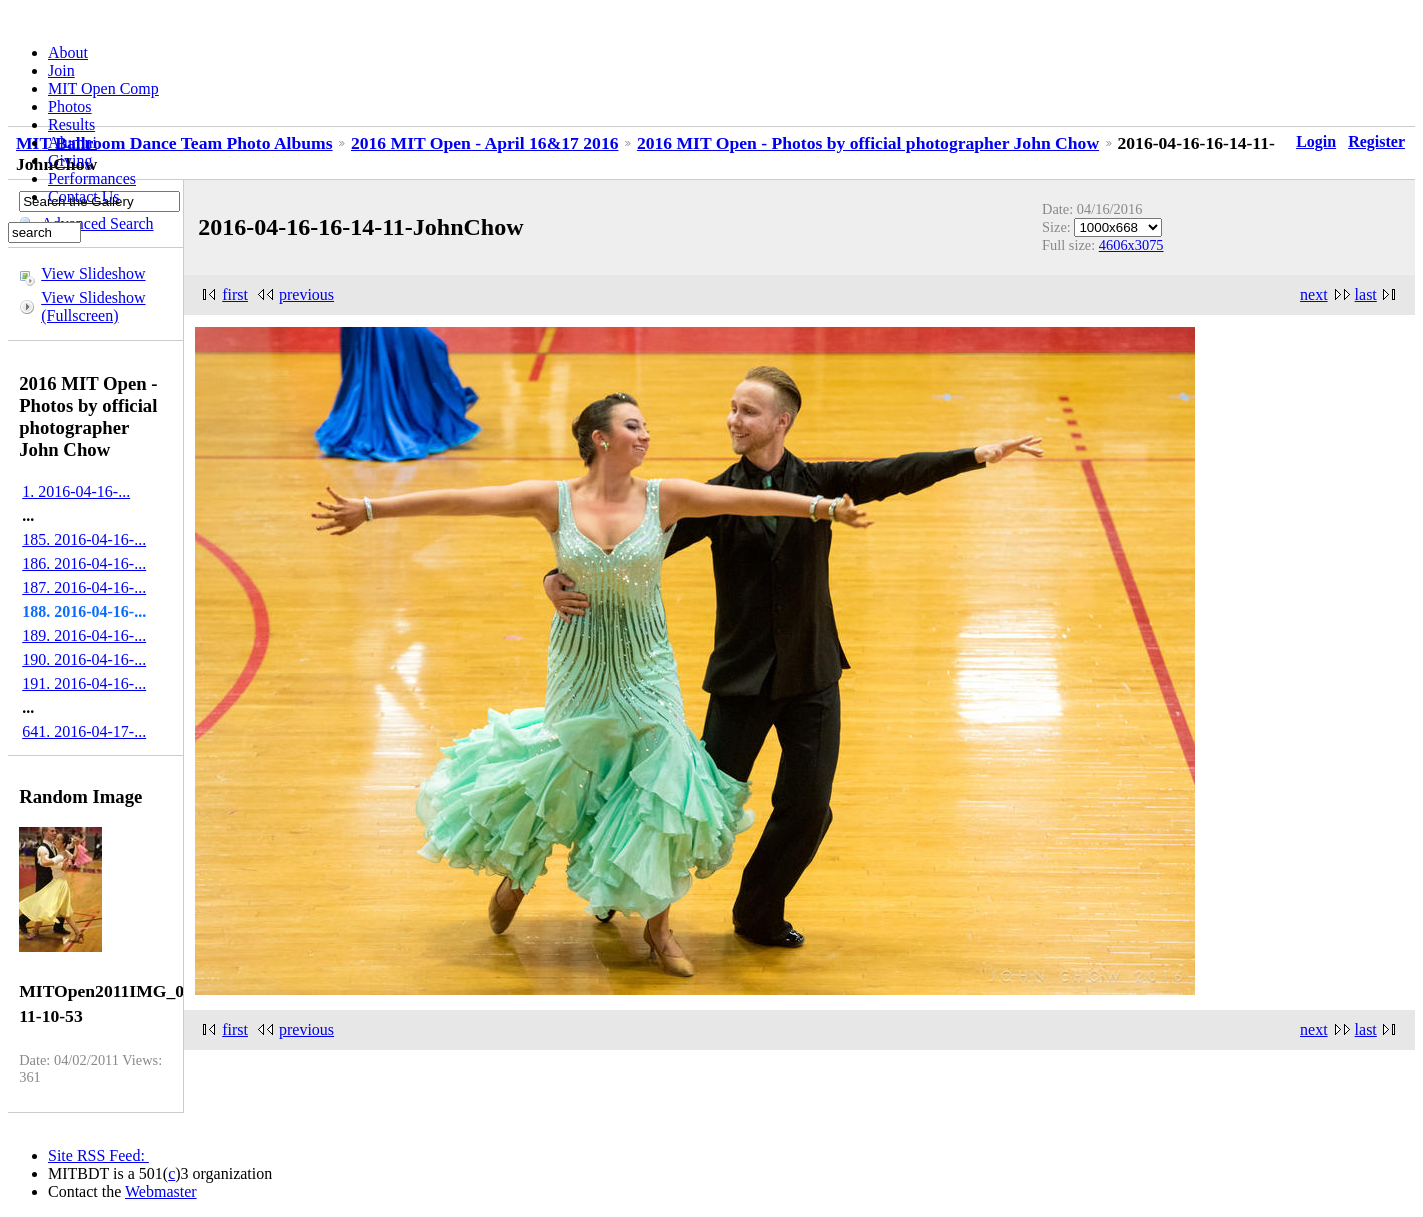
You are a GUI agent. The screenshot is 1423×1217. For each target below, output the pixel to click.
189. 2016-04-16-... (84, 635)
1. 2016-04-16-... (76, 491)
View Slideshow (93, 273)
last (1366, 294)
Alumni (72, 142)
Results (71, 124)
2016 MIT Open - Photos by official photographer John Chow (868, 143)
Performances (92, 178)
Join (61, 70)
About (68, 52)
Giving (70, 160)
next (1314, 294)
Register (1376, 141)
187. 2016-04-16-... (84, 587)
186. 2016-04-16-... (84, 563)
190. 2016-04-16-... (84, 659)
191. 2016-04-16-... (84, 683)
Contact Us (84, 196)
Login (1316, 141)
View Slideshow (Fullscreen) (93, 306)
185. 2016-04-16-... (84, 539)
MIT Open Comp (103, 88)
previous (306, 294)
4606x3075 (1131, 245)
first (235, 294)
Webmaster (161, 1191)
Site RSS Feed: (98, 1155)
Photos (70, 106)
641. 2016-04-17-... (84, 731)
